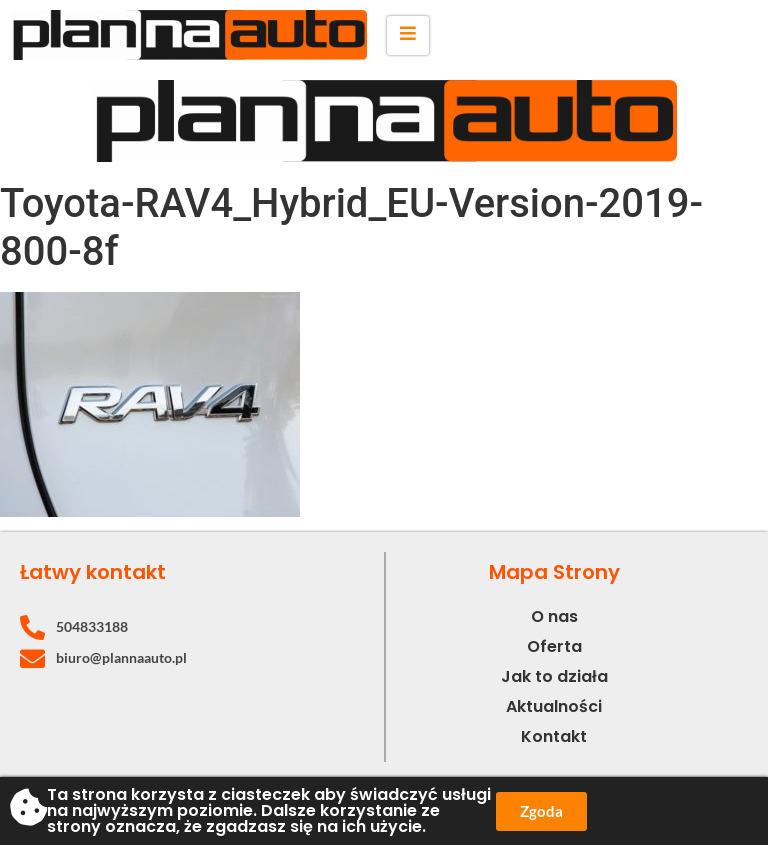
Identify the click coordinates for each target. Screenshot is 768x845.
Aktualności (554, 706)
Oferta (554, 646)
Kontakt (554, 736)
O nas (554, 616)
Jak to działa (554, 676)
